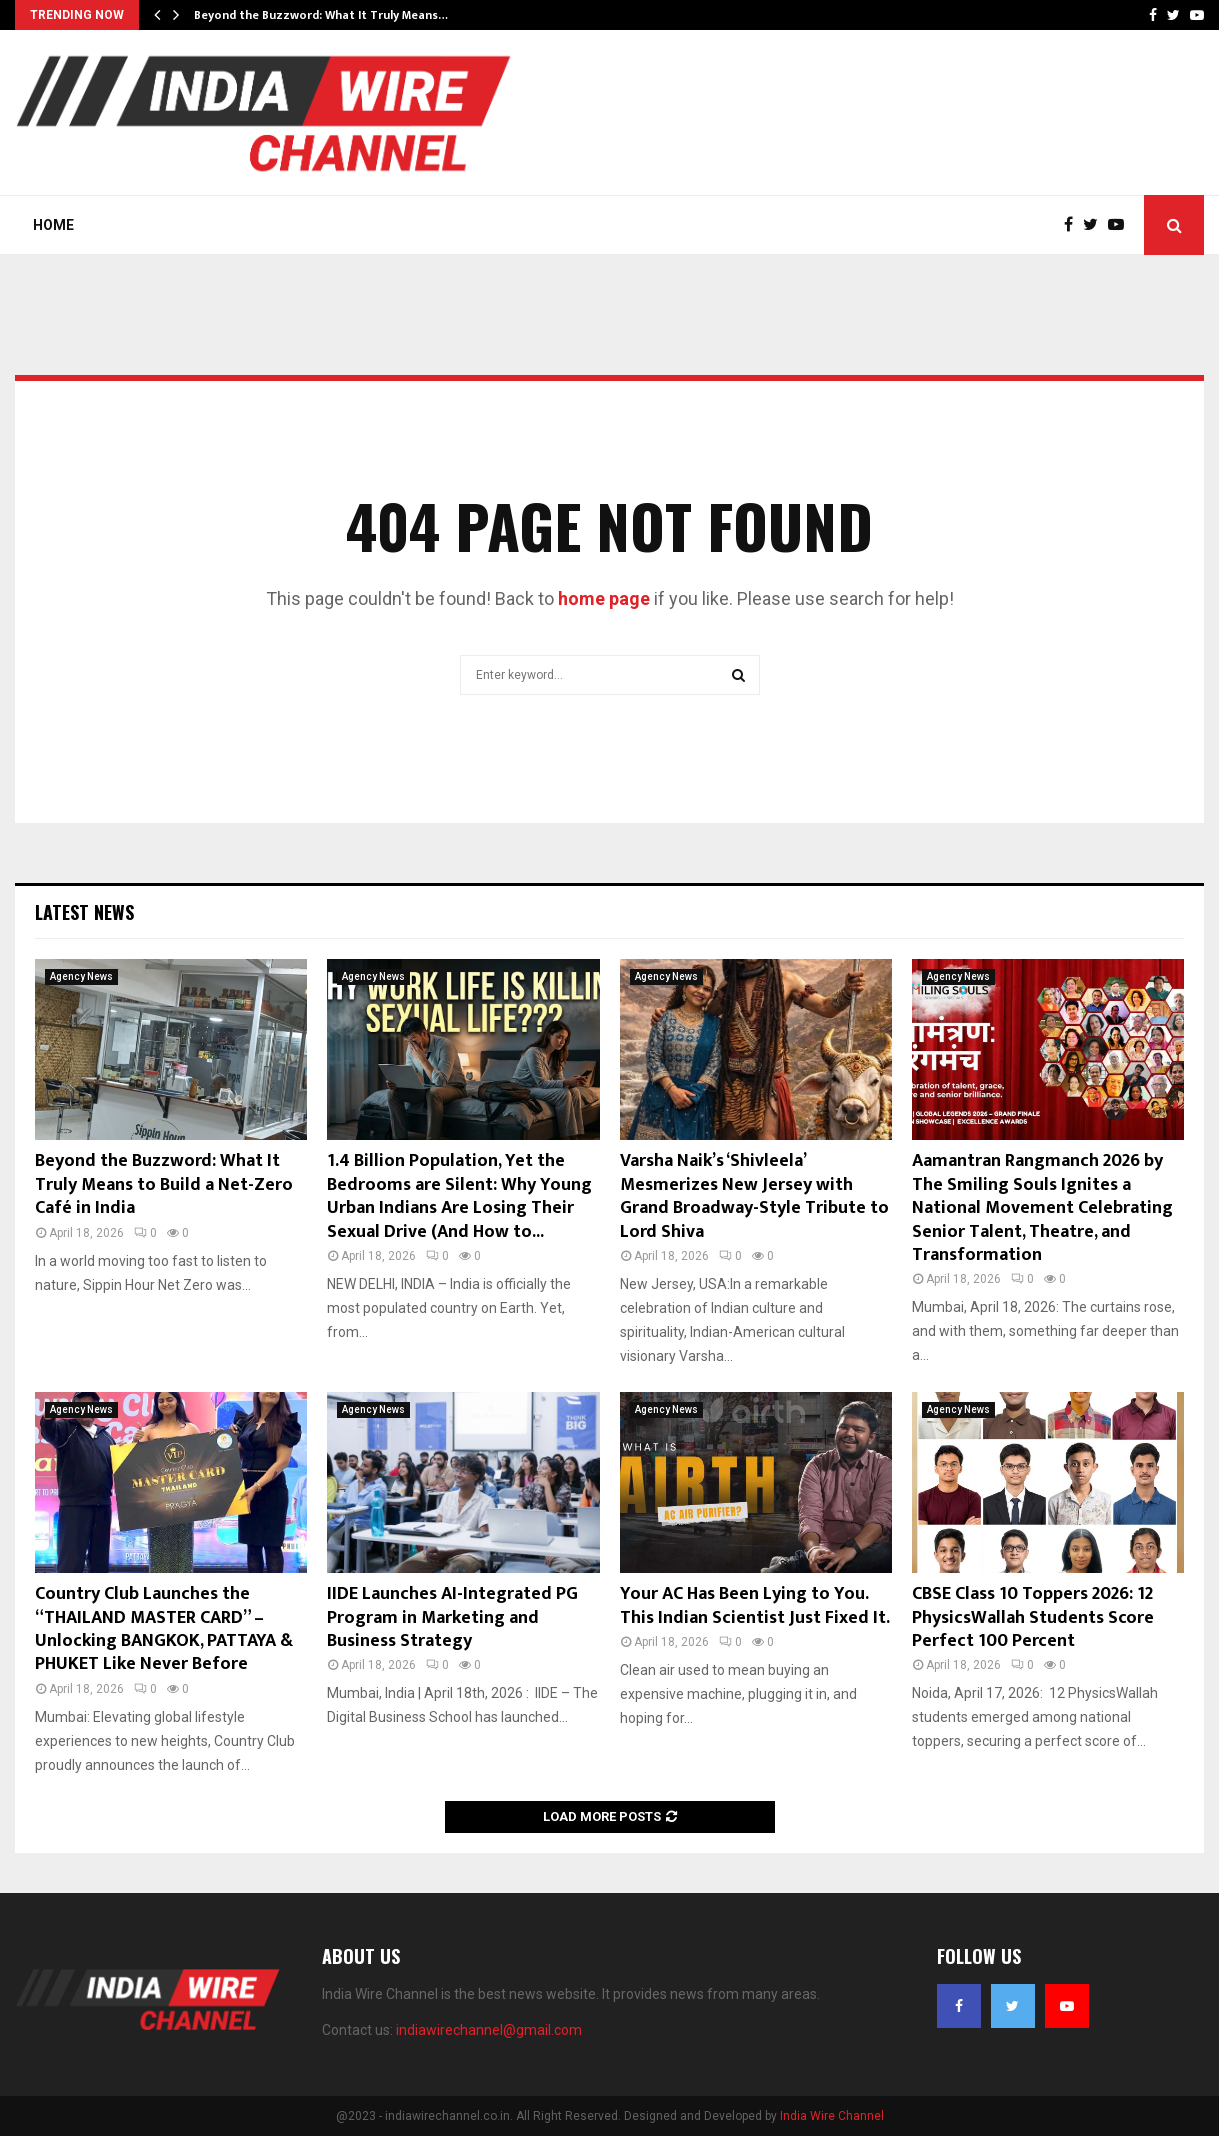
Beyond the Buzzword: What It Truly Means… (321, 15)
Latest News (84, 912)
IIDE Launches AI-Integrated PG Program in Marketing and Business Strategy (452, 1617)
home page (604, 598)
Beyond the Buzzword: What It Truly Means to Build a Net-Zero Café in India (164, 1184)
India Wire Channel (832, 2116)
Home (53, 225)
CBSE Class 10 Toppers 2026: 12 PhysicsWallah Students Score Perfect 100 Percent (1033, 1617)
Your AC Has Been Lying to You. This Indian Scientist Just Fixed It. (755, 1605)
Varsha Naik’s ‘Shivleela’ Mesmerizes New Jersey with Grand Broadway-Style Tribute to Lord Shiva (754, 1196)
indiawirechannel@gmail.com (489, 2030)
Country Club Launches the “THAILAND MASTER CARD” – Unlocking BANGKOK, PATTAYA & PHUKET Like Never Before (164, 1629)
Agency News (81, 976)
